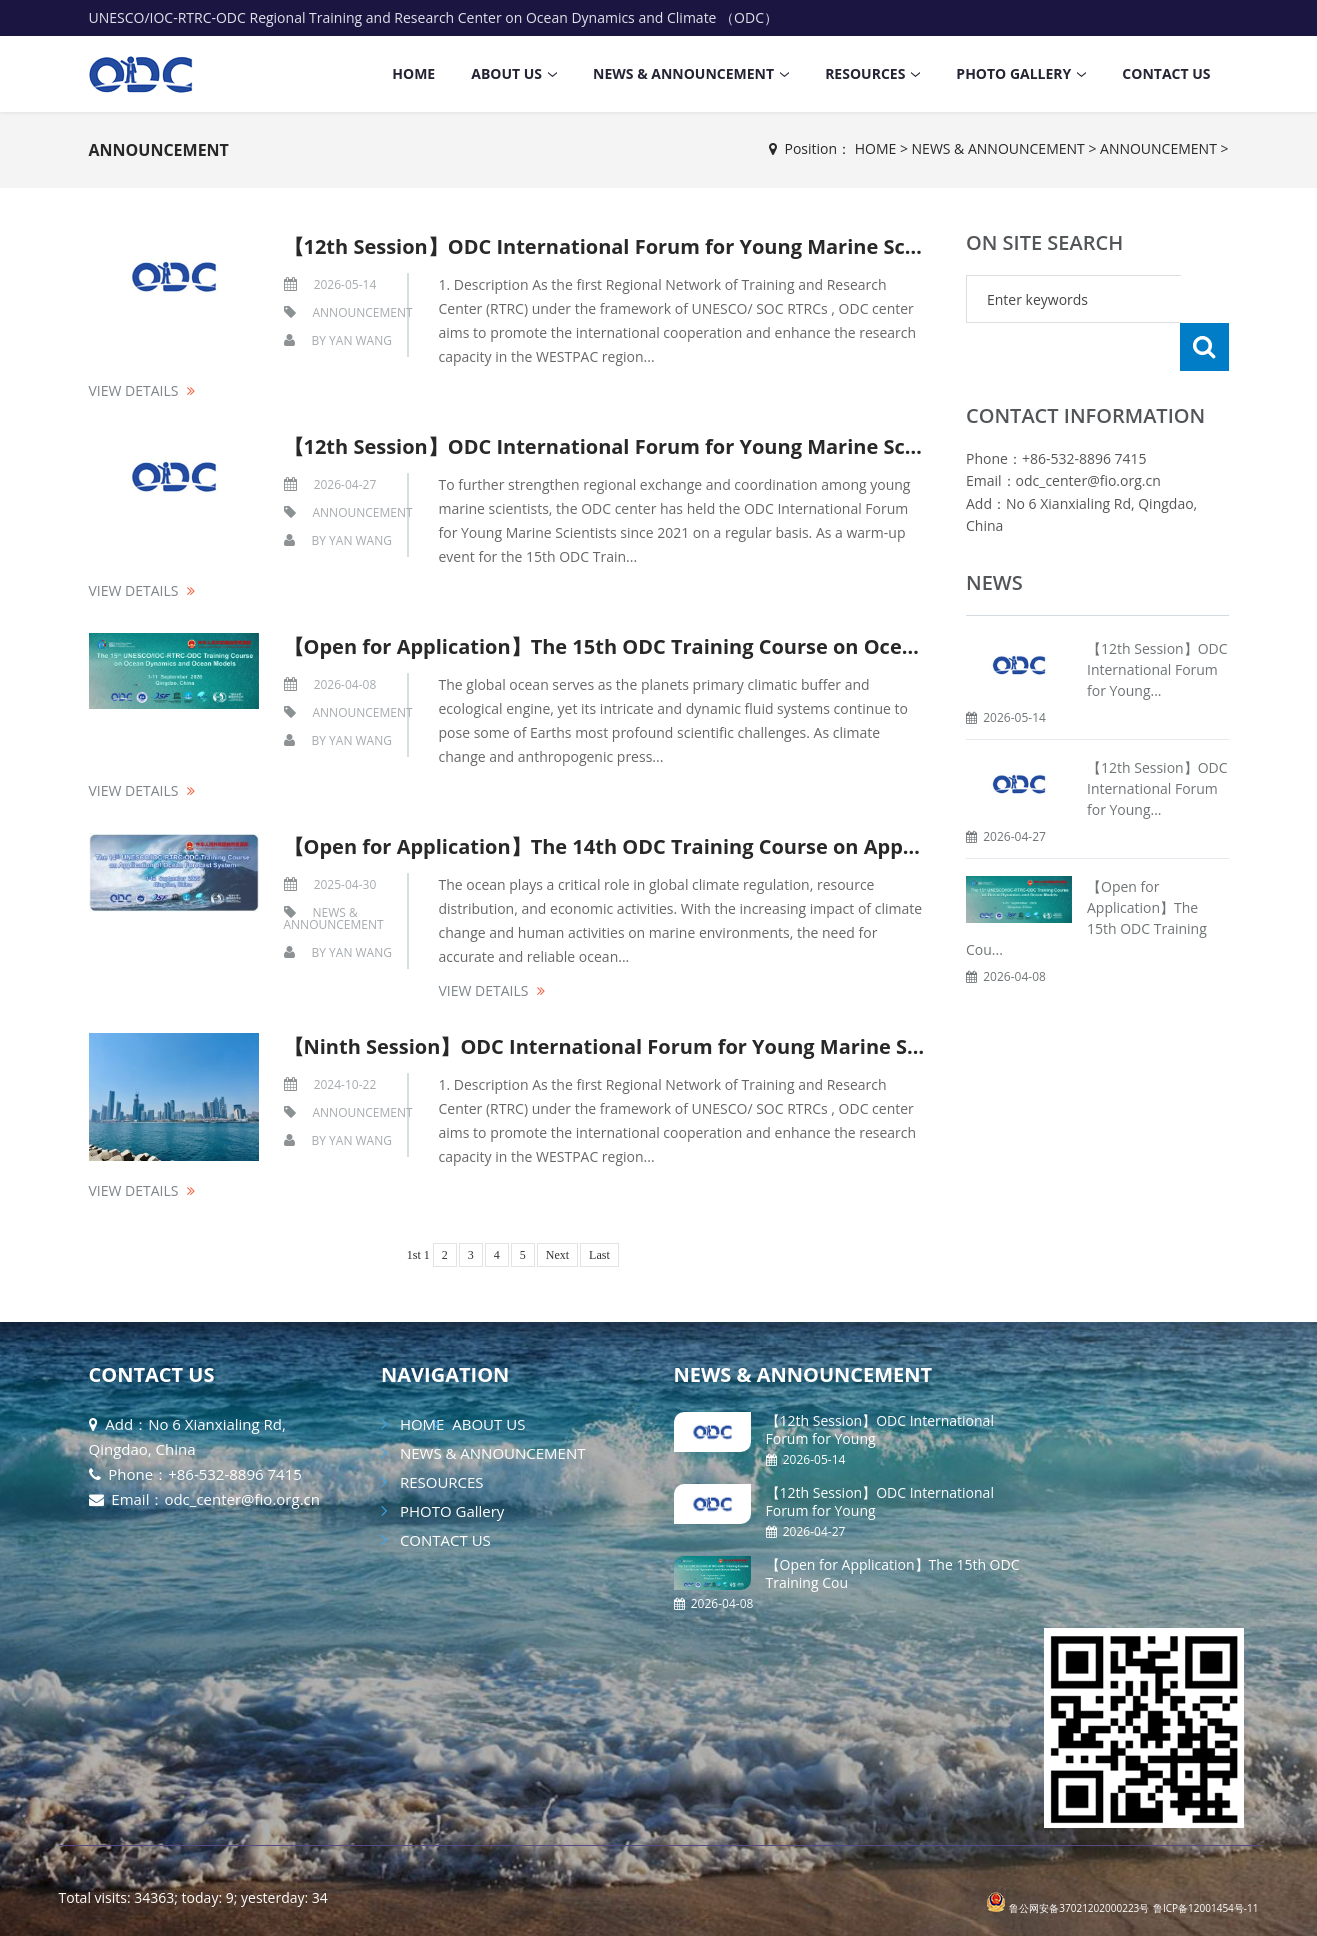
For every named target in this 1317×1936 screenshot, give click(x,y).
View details (134, 390)
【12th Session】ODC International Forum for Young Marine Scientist (627, 246)
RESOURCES (865, 73)
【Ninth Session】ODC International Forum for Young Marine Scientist (633, 1046)
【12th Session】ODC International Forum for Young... (1157, 621)
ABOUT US (506, 73)
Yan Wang (360, 340)
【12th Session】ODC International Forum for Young (880, 1429)
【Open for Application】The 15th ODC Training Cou (893, 1573)
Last (599, 1255)
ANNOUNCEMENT (159, 150)
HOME (413, 73)
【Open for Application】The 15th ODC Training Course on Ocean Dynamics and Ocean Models (751, 646)
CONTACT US (1166, 73)
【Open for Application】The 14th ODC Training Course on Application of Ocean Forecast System (762, 846)
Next (557, 1255)
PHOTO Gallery (1013, 73)
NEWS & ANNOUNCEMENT (683, 73)
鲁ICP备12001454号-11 (1206, 1908)
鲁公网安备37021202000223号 (1079, 1908)
